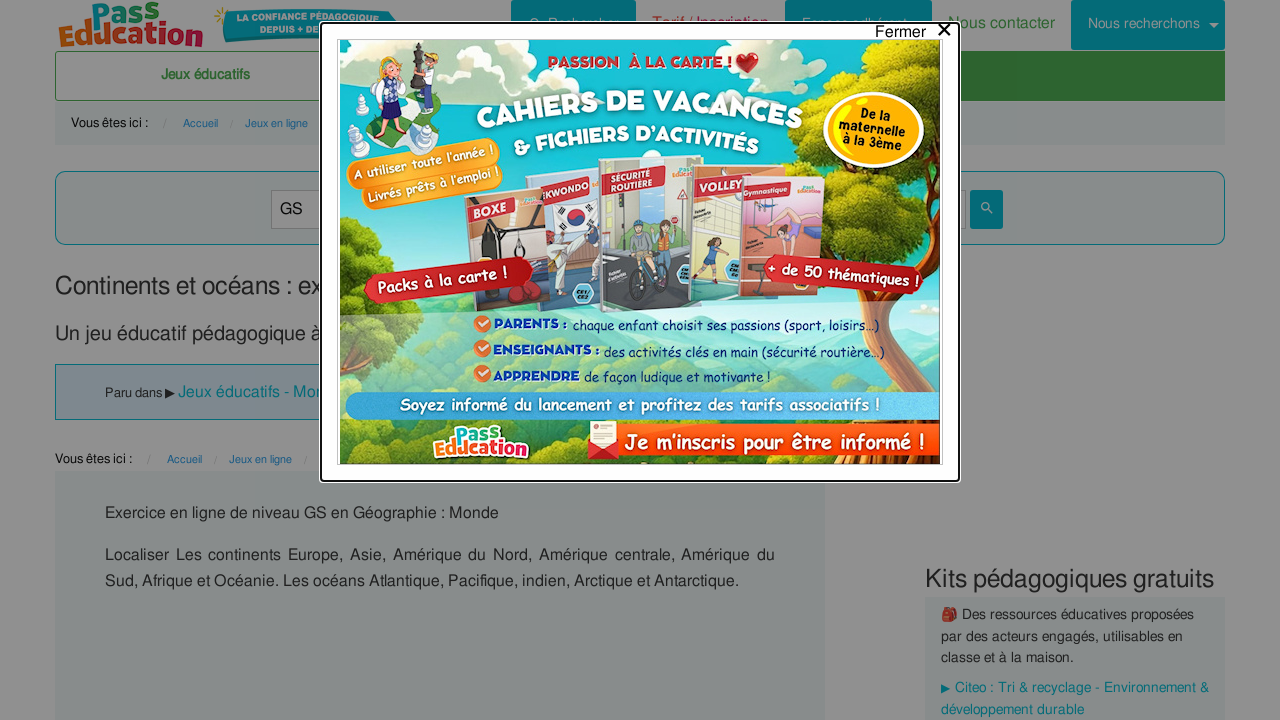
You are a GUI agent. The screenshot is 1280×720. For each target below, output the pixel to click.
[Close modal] (914, 27)
